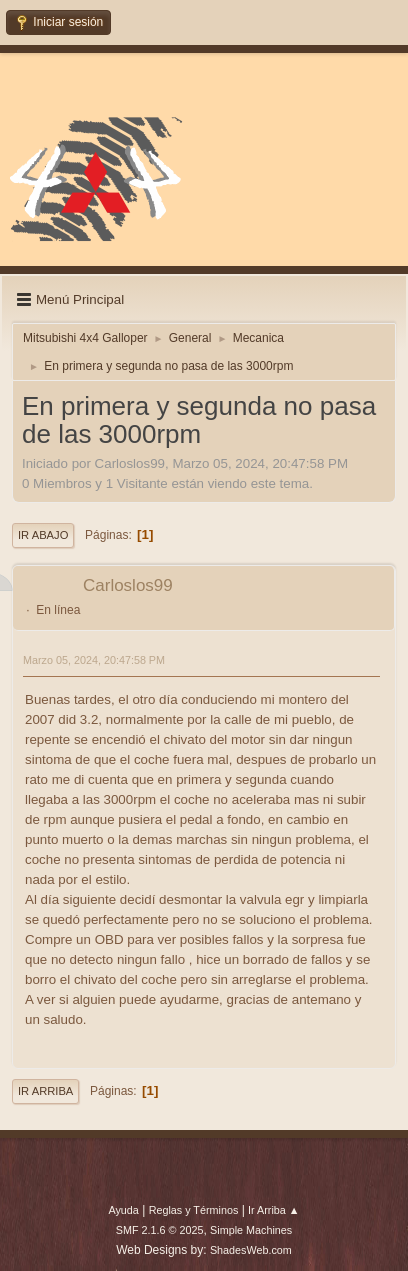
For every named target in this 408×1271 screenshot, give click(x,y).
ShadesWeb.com (251, 1250)
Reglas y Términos (194, 1210)
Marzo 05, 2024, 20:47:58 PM (94, 660)
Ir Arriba (45, 1091)
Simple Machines (251, 1230)
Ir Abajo (43, 535)
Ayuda (123, 1210)
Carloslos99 (128, 585)
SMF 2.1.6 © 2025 (160, 1230)
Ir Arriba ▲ (273, 1210)
